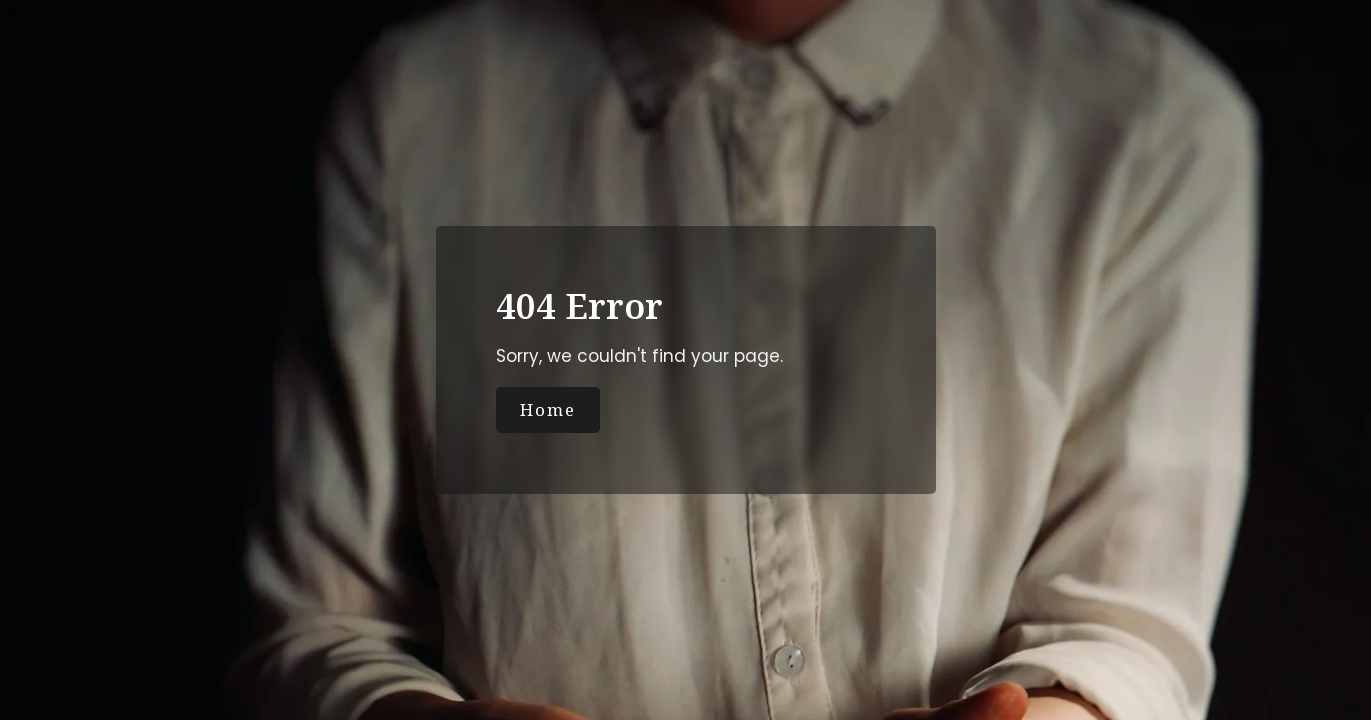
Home (548, 409)
